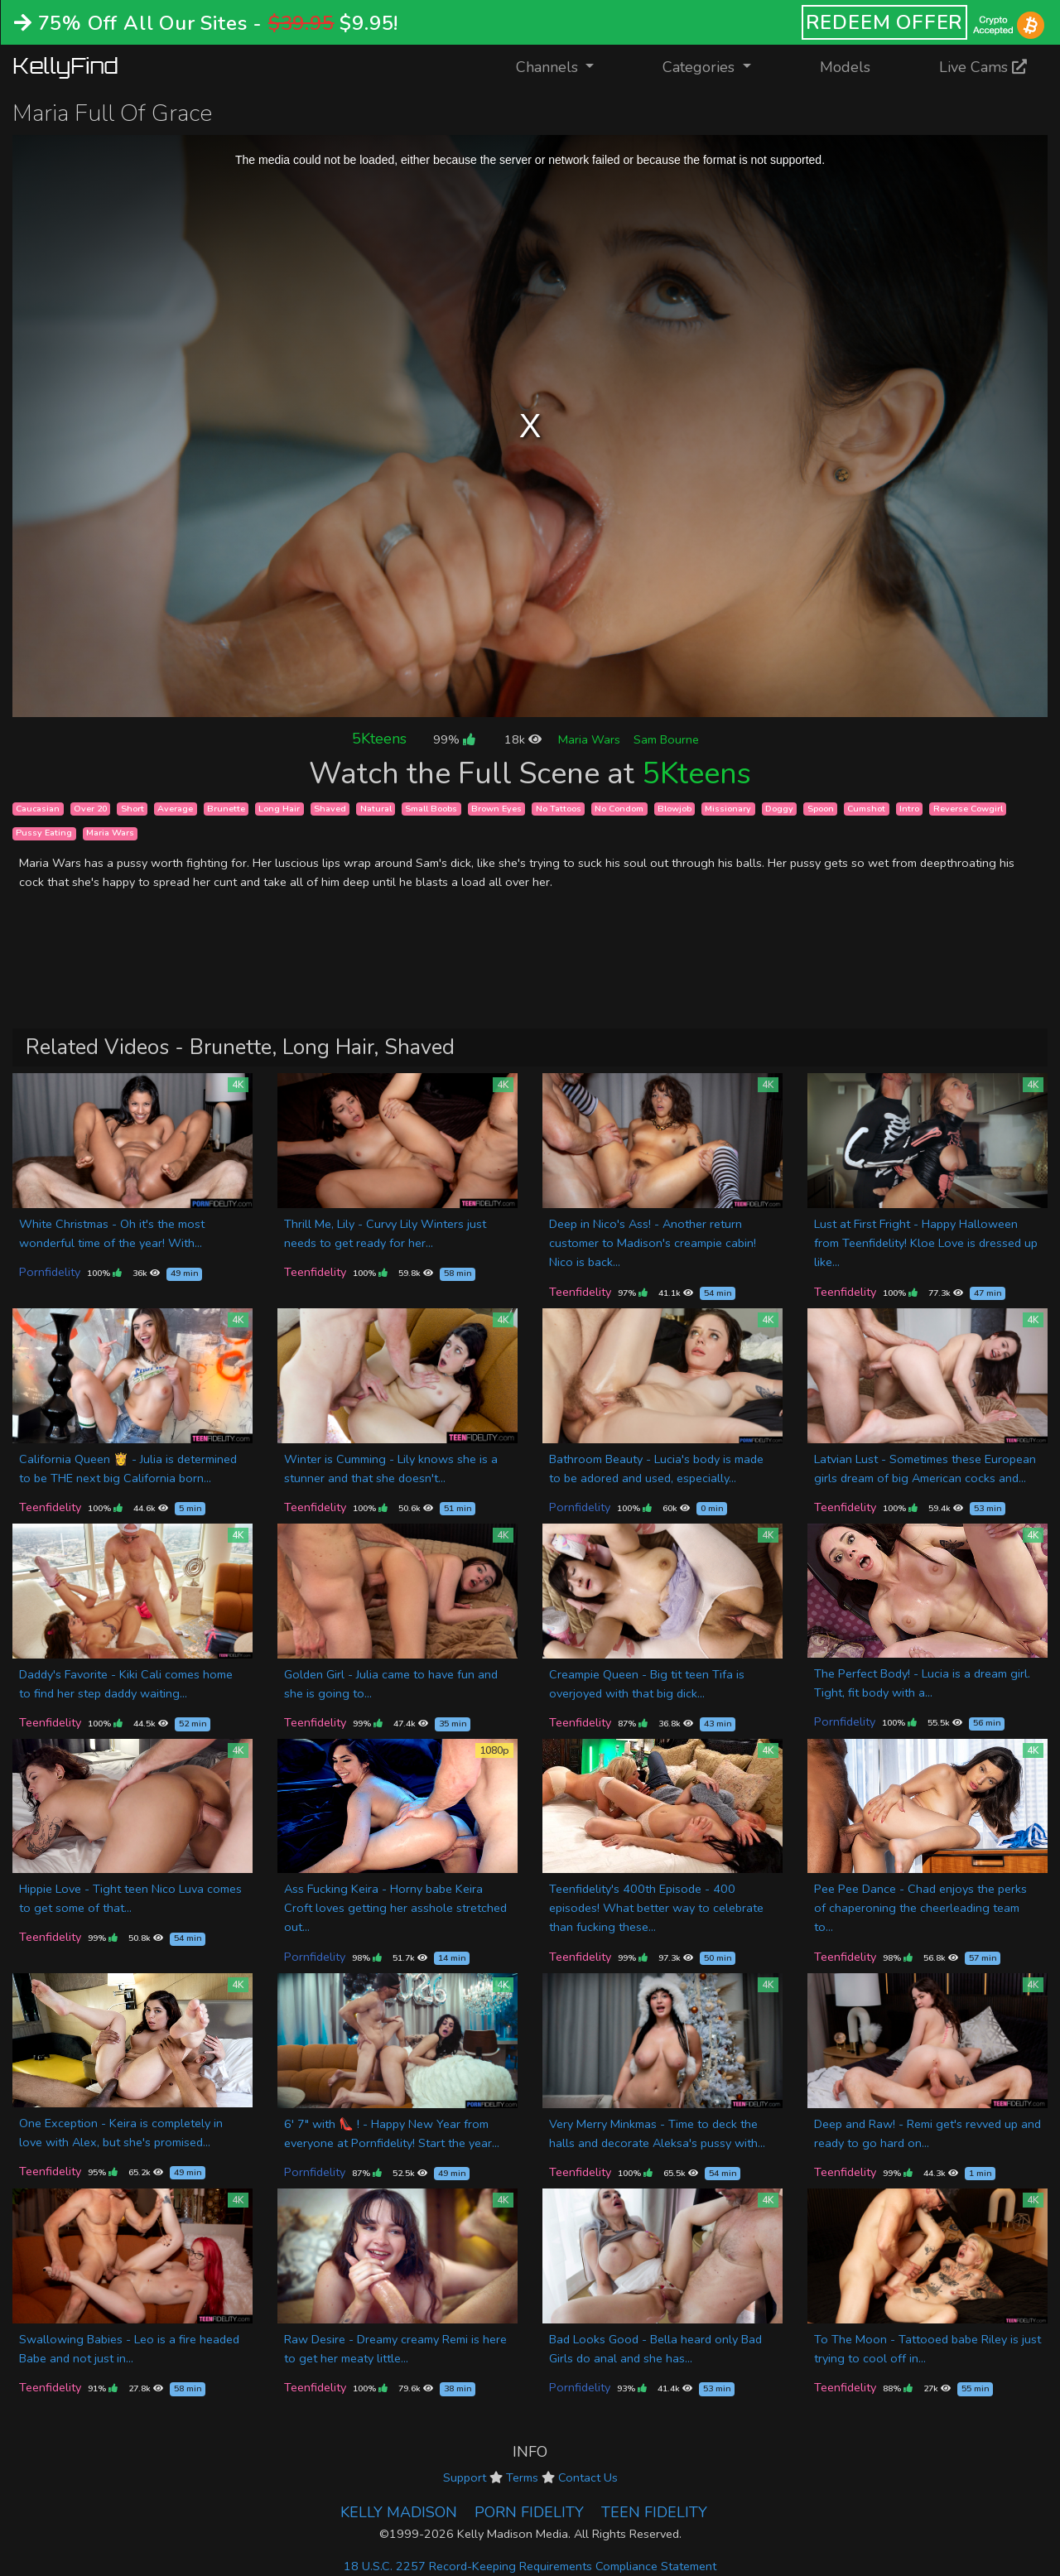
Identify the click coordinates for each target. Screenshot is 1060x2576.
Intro (909, 808)
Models (845, 67)
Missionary (728, 808)
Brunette (226, 808)
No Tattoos (558, 808)
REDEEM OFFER (885, 22)
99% (454, 739)
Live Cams (983, 67)
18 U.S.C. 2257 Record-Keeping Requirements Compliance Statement (530, 2566)
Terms (522, 2477)
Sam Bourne (666, 739)
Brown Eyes (496, 808)
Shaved (330, 808)
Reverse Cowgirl (968, 808)
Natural (376, 808)
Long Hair (279, 808)
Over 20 (90, 808)
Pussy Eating (44, 833)
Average (175, 808)
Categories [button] (700, 67)
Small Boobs (431, 808)
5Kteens (379, 739)
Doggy (779, 808)
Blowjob (674, 808)
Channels (565, 66)
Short (132, 808)
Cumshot (866, 808)
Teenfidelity (315, 1272)
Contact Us (588, 2477)
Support (464, 2477)
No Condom (619, 808)
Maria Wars (589, 739)
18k (523, 739)
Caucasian (38, 808)
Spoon (820, 808)
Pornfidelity (49, 1272)
